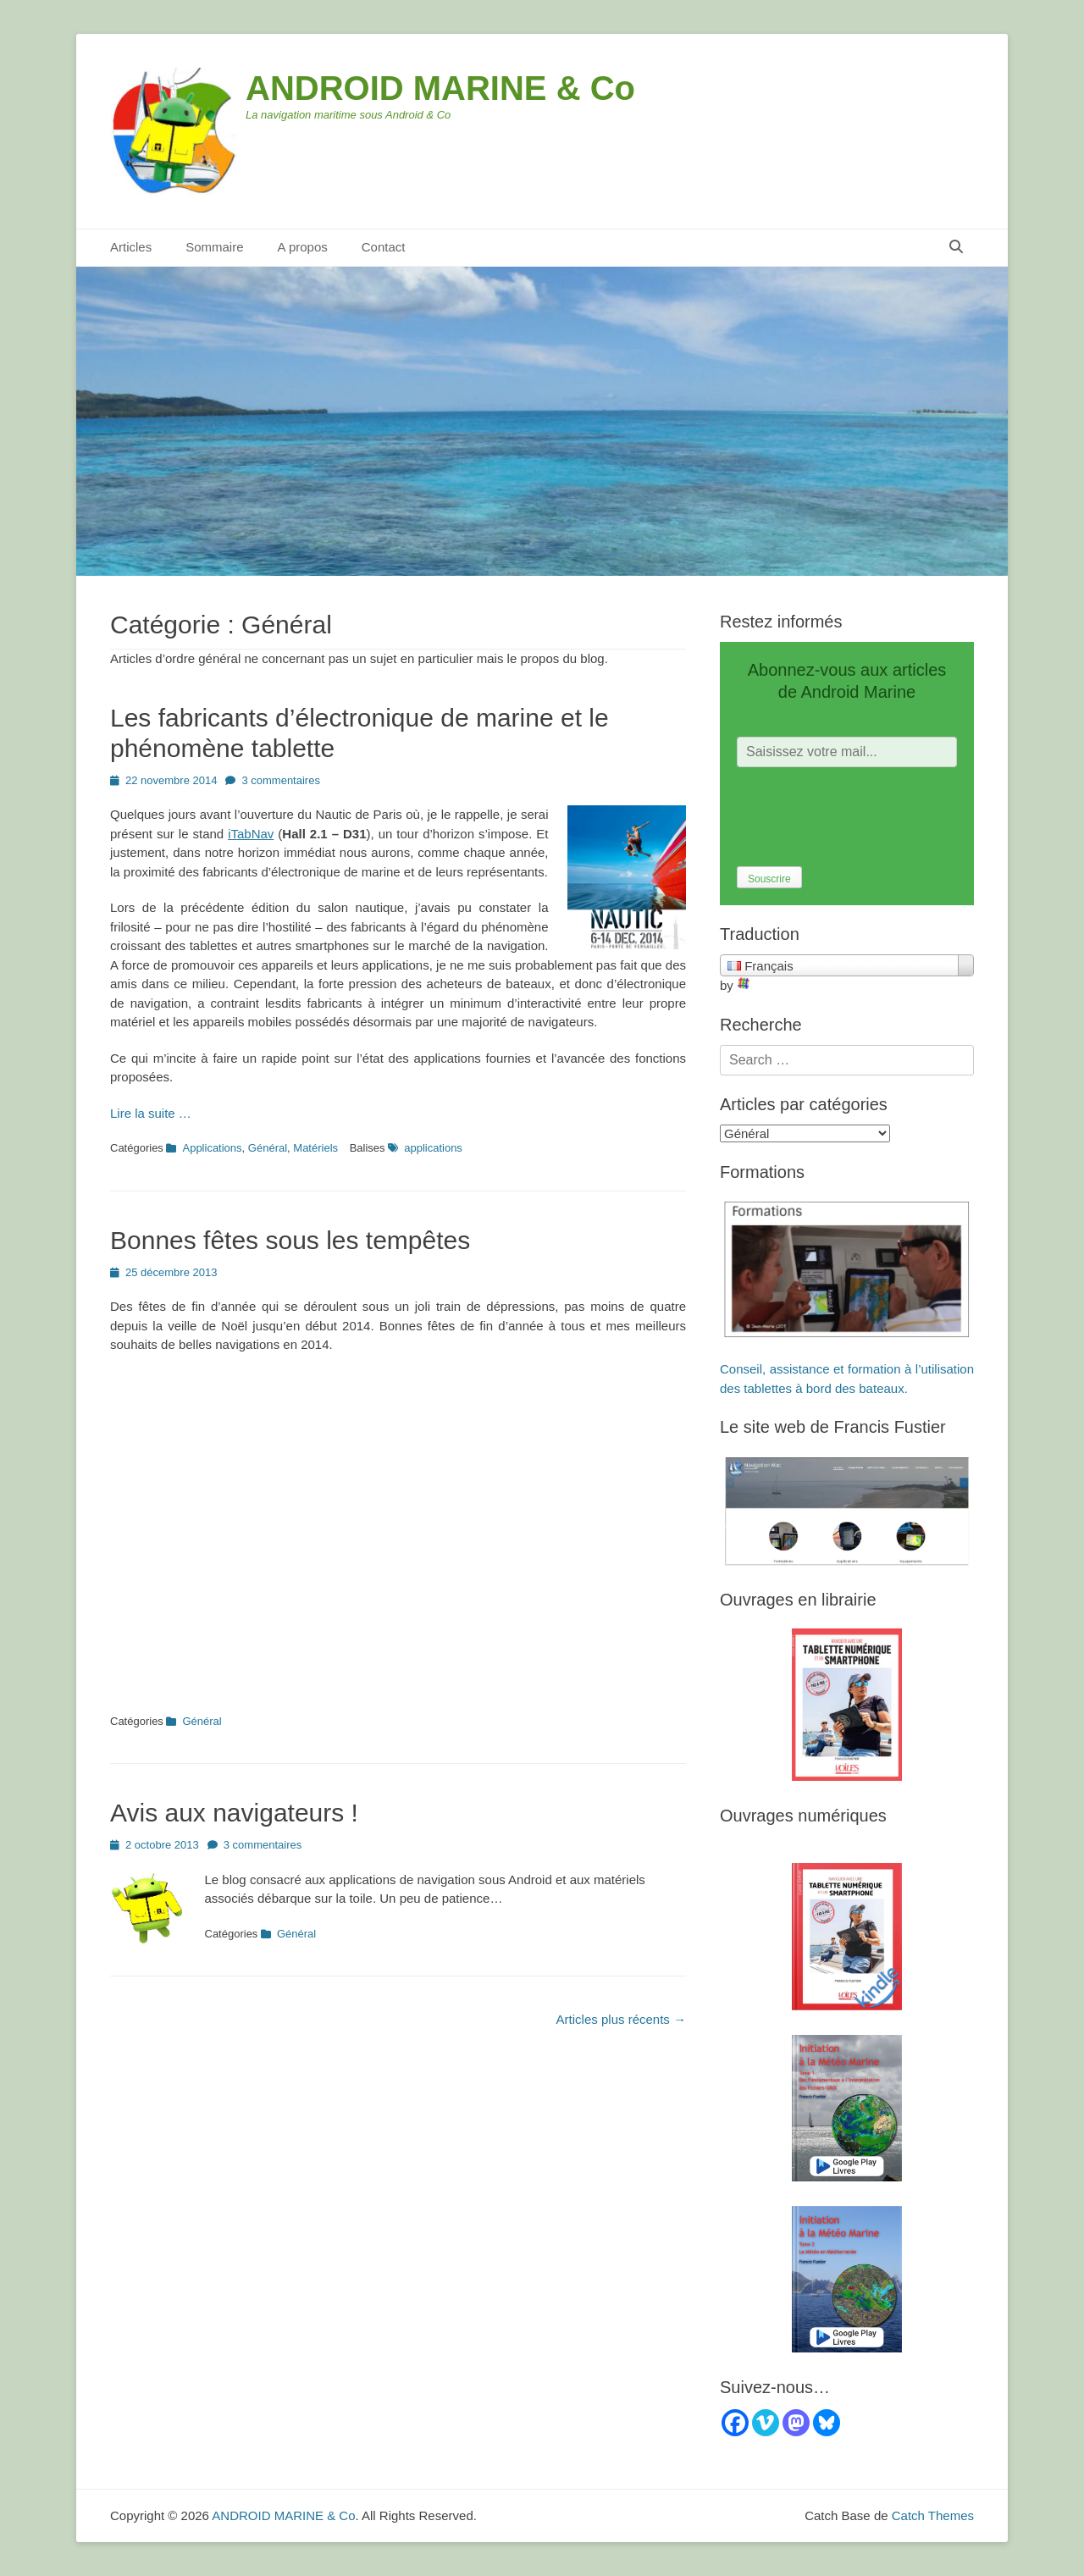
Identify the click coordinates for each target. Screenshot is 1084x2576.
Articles (131, 247)
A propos (303, 247)
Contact (384, 247)
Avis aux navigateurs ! (234, 1813)
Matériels (315, 1148)
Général (267, 1148)
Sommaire (214, 247)
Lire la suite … (150, 1113)
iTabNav (251, 833)
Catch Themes (933, 2515)
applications (433, 1148)
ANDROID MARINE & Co (440, 88)
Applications (211, 1148)
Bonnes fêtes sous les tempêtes (290, 1240)
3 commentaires (280, 780)
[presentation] (865, 817)
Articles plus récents (621, 2019)
